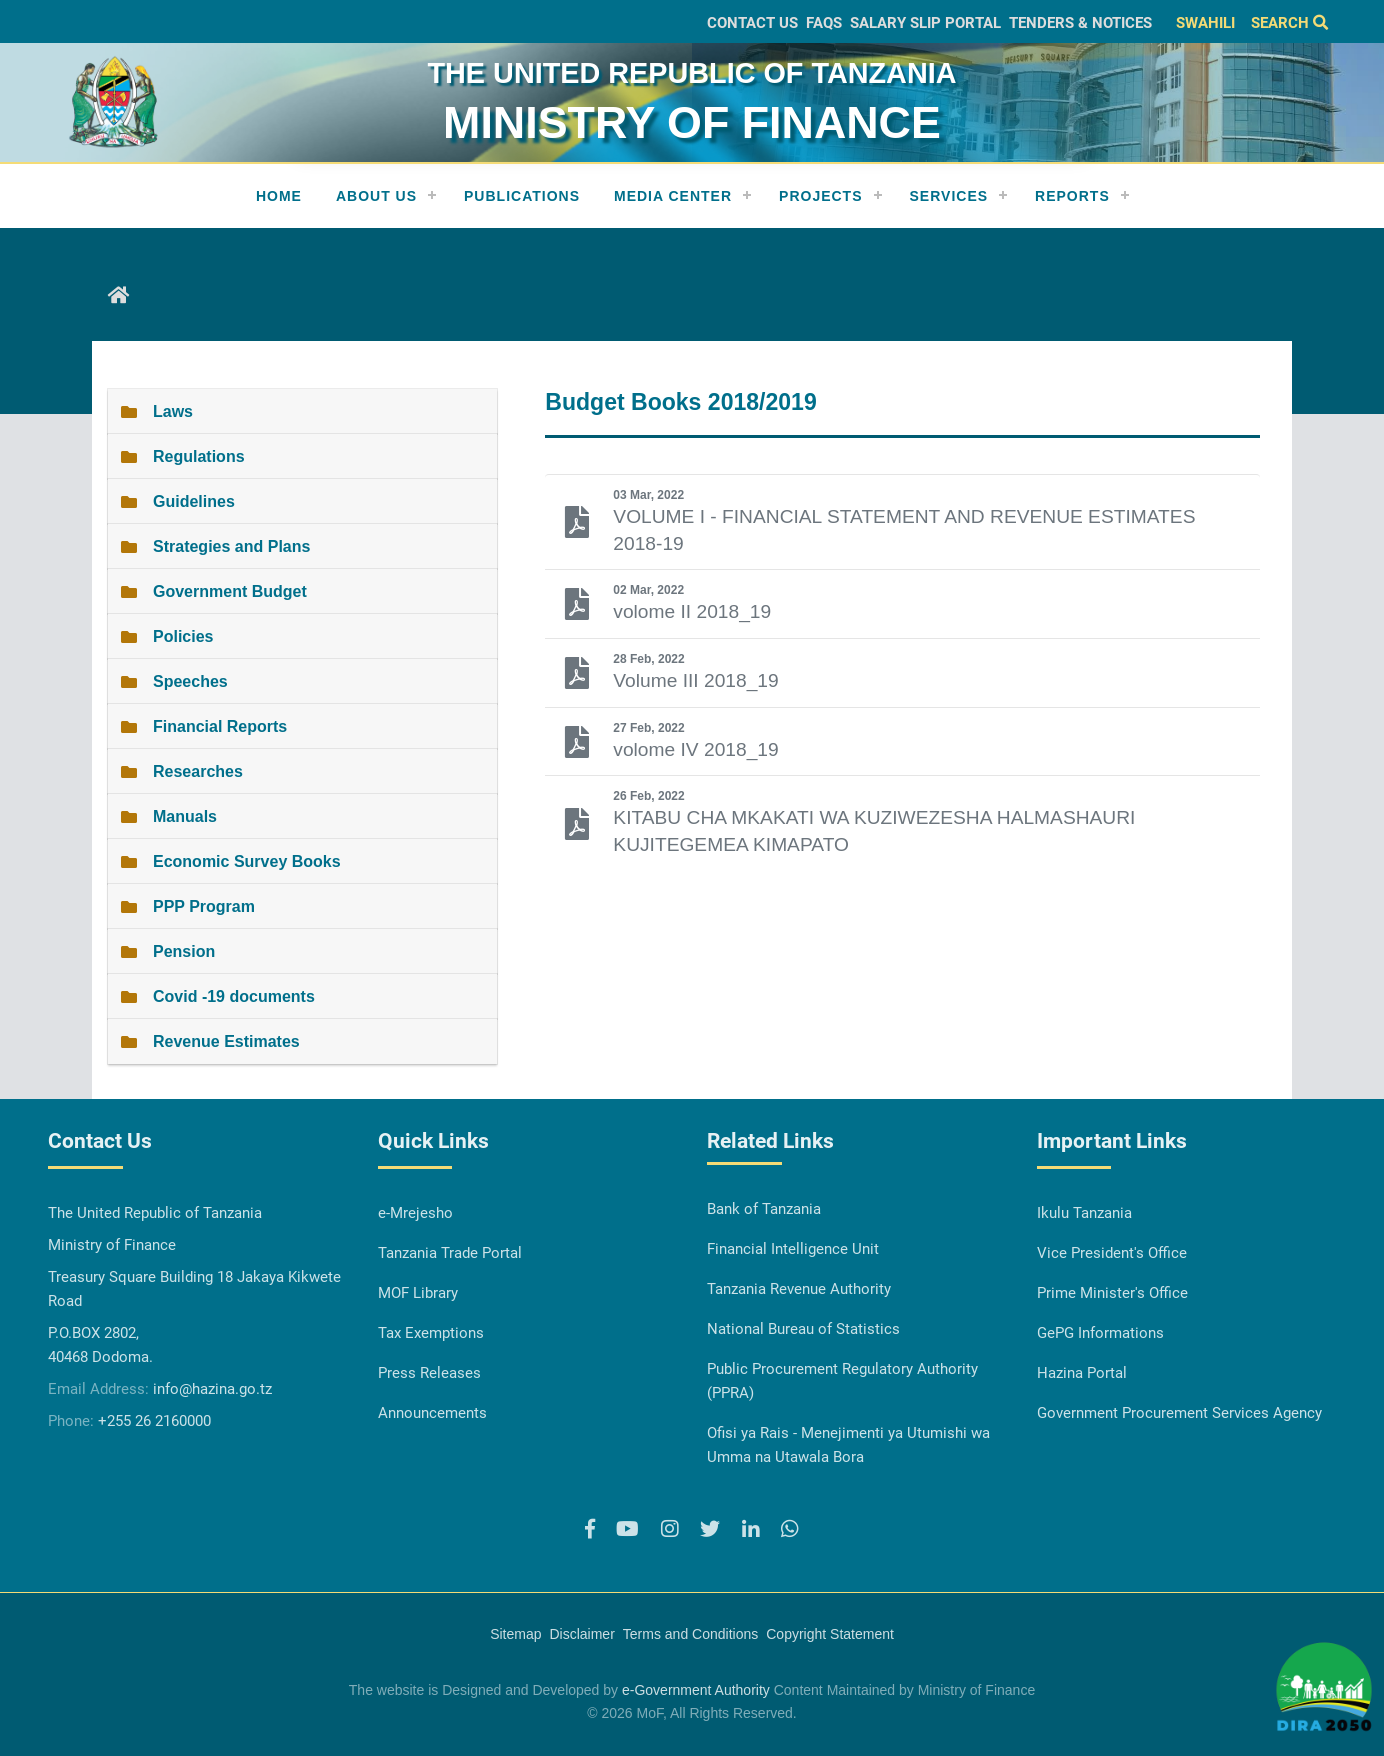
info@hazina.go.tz (212, 1389)
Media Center (673, 196)
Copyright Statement (830, 1634)
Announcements (432, 1413)
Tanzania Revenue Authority (799, 1289)
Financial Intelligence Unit (793, 1249)
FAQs (824, 23)
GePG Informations (1100, 1333)
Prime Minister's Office (1112, 1293)
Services (949, 196)
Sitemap (515, 1634)
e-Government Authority (696, 1690)
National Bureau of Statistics (803, 1329)
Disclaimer (581, 1634)
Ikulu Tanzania (1084, 1213)
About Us (376, 196)
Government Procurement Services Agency (1179, 1413)
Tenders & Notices (1080, 23)
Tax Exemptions (431, 1333)
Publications (522, 196)
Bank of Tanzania (764, 1209)
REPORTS (1072, 196)
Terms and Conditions (690, 1634)
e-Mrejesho (415, 1213)
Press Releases (429, 1373)
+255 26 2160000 (154, 1421)
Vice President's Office (1112, 1253)
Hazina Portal (1082, 1373)
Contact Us (752, 23)
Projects (820, 196)
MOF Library (418, 1293)
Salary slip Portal (925, 23)
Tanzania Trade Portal (450, 1253)
